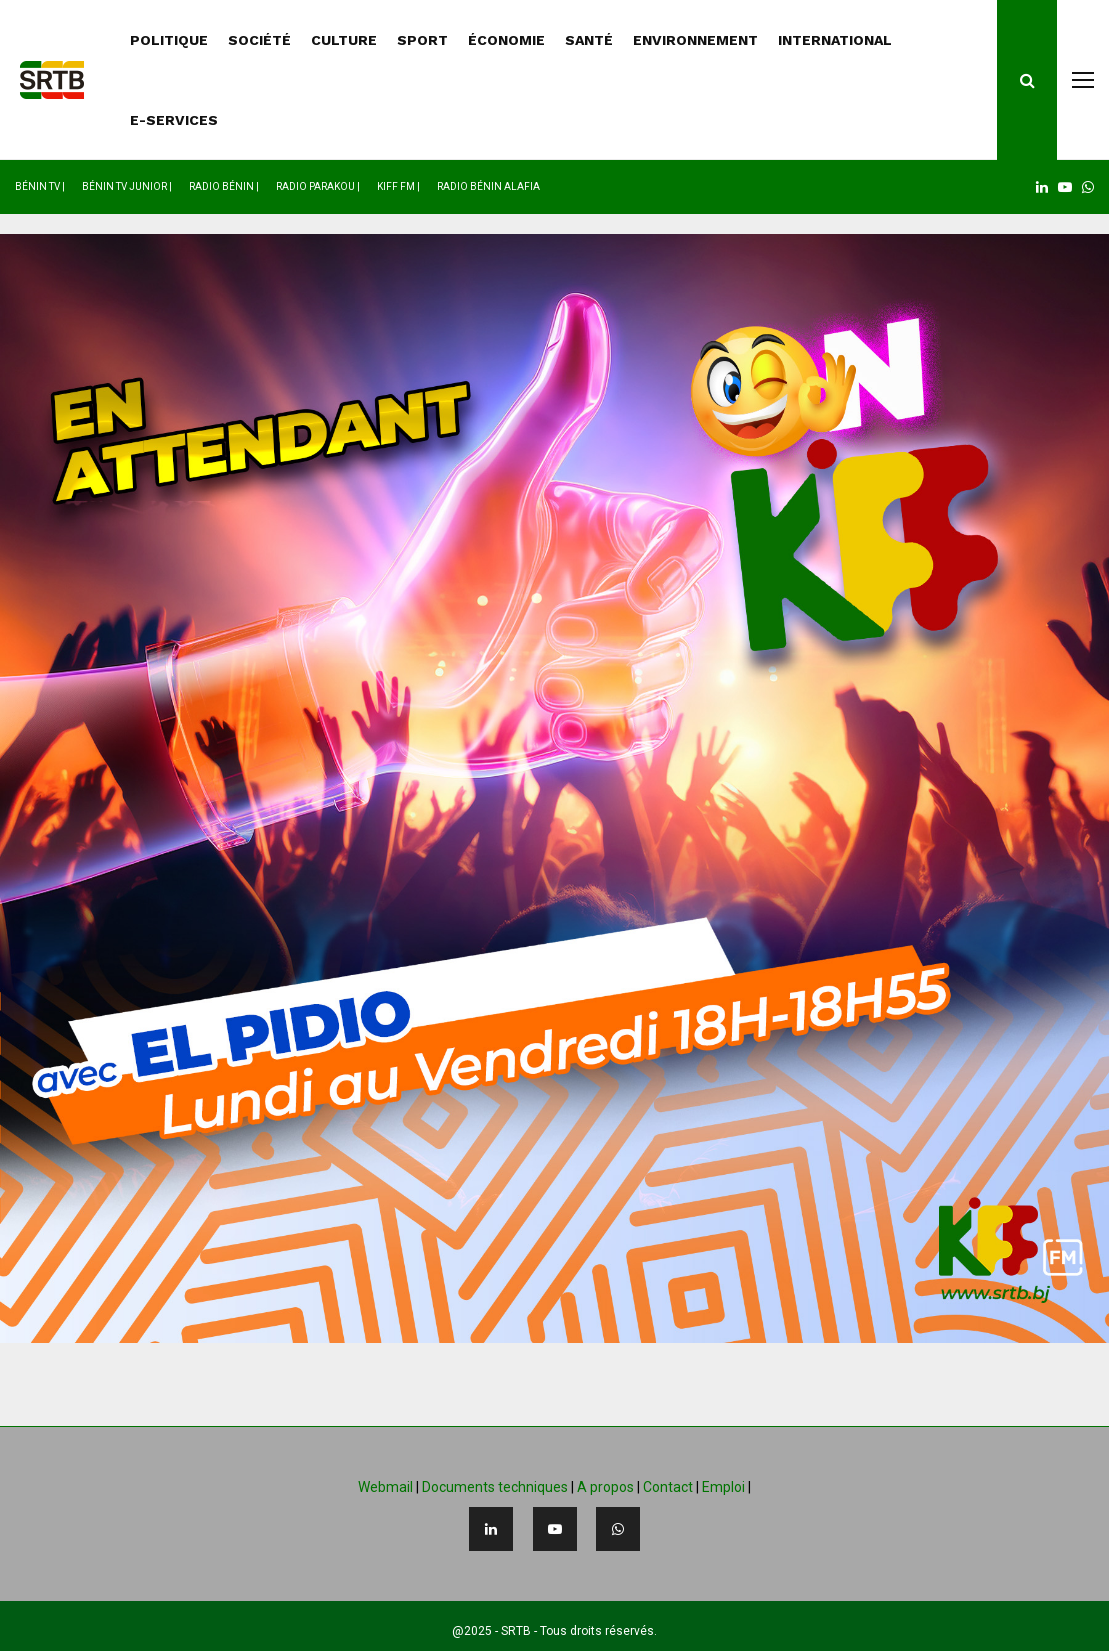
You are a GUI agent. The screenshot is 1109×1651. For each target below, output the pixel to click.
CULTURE (344, 40)
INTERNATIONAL (835, 40)
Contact (668, 1487)
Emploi (723, 1487)
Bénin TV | (40, 186)
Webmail (385, 1487)
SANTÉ (589, 40)
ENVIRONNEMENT (695, 40)
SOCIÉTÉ (259, 40)
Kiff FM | (398, 186)
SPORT (422, 40)
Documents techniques (495, 1487)
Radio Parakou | (318, 186)
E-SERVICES (174, 120)
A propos (605, 1487)
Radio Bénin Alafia (488, 186)
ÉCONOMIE (506, 40)
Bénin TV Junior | (127, 186)
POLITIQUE (169, 40)
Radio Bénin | (224, 186)
